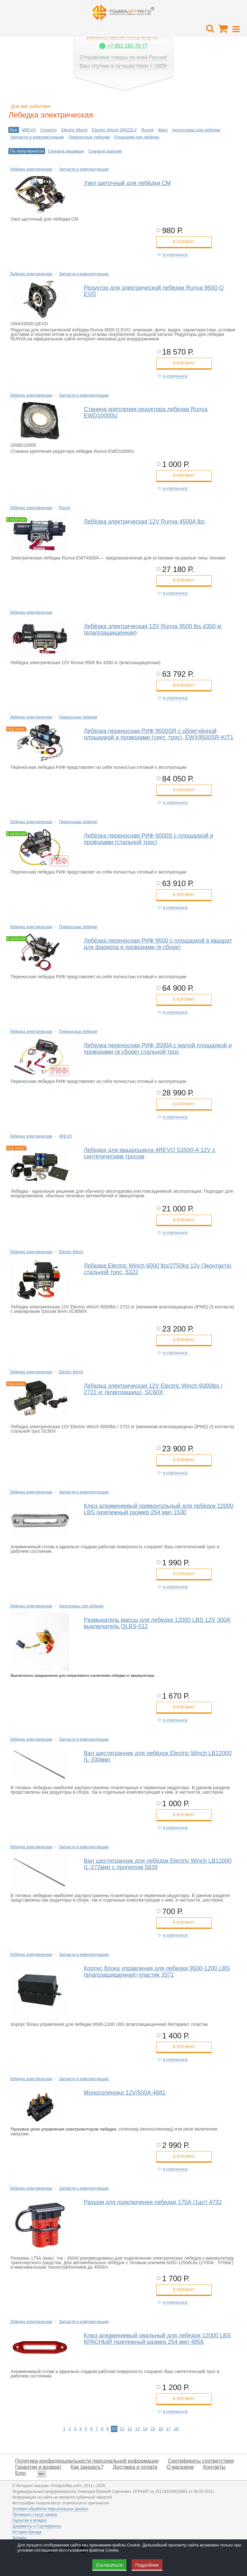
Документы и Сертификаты (36, 2526)
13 (137, 2428)
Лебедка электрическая (31, 169)
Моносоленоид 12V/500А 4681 (125, 2092)
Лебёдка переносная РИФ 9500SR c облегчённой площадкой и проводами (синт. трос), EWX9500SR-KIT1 (158, 734)
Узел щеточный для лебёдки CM (127, 183)
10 (114, 2428)
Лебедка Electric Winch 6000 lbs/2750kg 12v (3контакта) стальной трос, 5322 (158, 1268)
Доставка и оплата (135, 2467)
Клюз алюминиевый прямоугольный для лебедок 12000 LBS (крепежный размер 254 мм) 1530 (158, 1509)
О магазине (180, 2467)
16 (160, 2428)
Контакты (214, 2467)
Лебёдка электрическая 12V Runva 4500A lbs (144, 521)
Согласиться (109, 2565)
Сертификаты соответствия (201, 2461)
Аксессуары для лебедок (196, 129)
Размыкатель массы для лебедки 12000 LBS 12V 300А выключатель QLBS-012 (157, 1623)
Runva (148, 129)
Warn (163, 129)
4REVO (29, 129)
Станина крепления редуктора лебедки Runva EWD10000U (146, 412)
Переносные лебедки (89, 137)
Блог (20, 2473)
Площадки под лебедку (136, 137)
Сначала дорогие (105, 151)
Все (13, 129)
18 (176, 2428)
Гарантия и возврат (29, 2520)
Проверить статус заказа (34, 2514)
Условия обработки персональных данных (50, 2509)
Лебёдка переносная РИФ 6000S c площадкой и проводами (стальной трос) (149, 838)
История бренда (26, 2532)
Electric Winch (74, 129)
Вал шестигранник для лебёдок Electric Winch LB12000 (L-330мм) (158, 1756)
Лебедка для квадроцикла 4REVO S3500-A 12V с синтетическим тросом (149, 1153)
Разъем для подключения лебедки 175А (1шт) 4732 (153, 2202)
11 (122, 2428)
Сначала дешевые (66, 151)
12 (129, 2428)
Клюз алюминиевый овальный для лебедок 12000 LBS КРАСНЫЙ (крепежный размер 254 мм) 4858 (157, 2338)
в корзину (184, 242)
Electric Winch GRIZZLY (114, 129)
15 (153, 2428)
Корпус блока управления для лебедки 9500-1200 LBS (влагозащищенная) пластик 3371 (157, 1971)
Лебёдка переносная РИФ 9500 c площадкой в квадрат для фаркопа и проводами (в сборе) (158, 943)
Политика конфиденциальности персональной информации (87, 2461)
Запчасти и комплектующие (37, 137)
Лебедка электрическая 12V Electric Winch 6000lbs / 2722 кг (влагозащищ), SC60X (153, 1389)
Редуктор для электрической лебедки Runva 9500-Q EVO (154, 291)
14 (145, 2428)
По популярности (26, 151)
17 (168, 2428)
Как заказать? (87, 2467)
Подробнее (147, 2565)
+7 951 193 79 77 (127, 45)
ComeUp (48, 129)
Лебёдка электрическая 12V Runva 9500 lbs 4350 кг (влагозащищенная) (153, 629)
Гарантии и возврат (38, 2467)
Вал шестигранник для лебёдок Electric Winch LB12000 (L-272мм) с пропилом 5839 (158, 1864)
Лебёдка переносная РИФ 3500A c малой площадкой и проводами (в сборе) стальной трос (158, 1048)
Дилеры (19, 2538)
